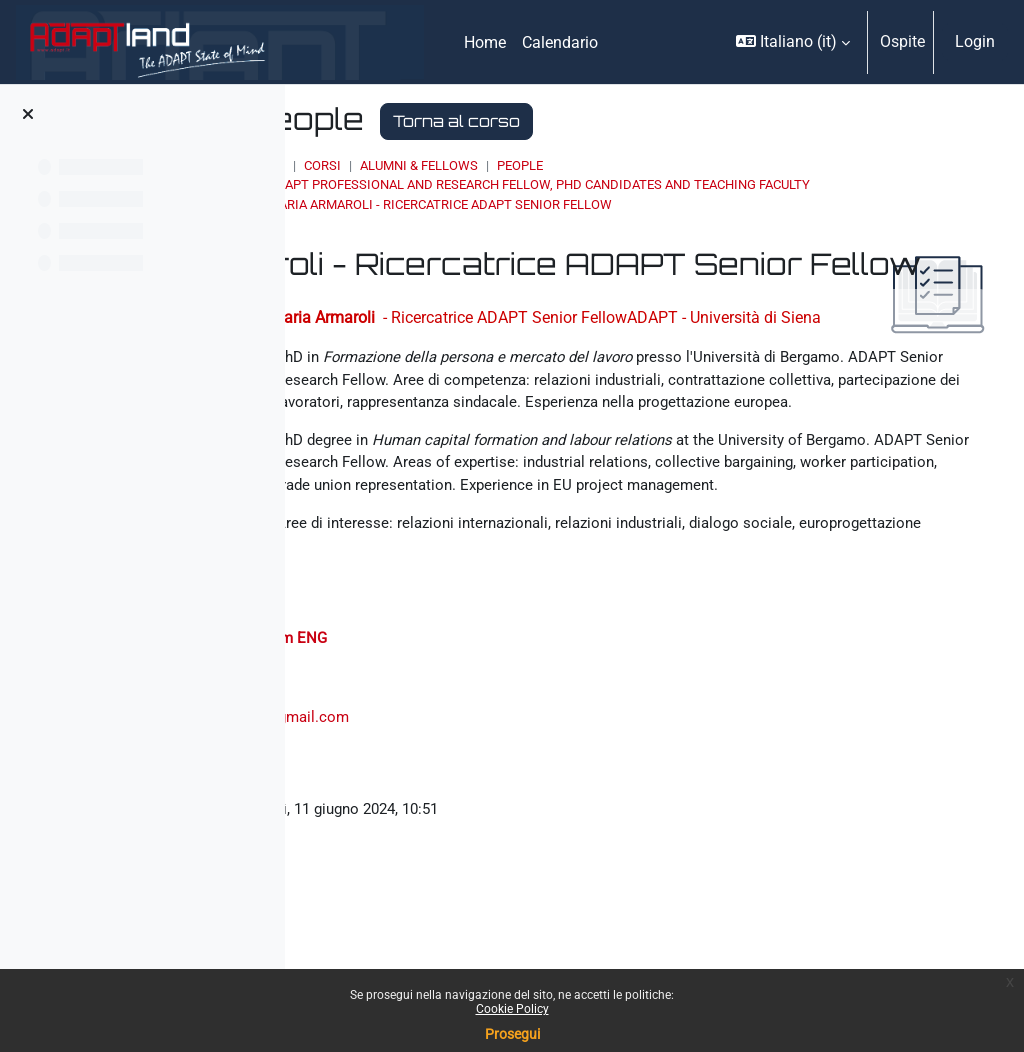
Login (975, 41)
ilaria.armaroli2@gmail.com (486, 928)
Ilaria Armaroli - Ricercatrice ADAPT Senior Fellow (625, 223)
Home (452, 165)
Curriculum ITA (388, 849)
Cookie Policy (512, 1009)
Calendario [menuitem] (560, 42)
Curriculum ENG (503, 849)
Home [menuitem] (485, 42)
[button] (793, 42)
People (705, 165)
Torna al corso (641, 121)
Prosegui (512, 1034)
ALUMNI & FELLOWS (604, 165)
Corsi (507, 165)
